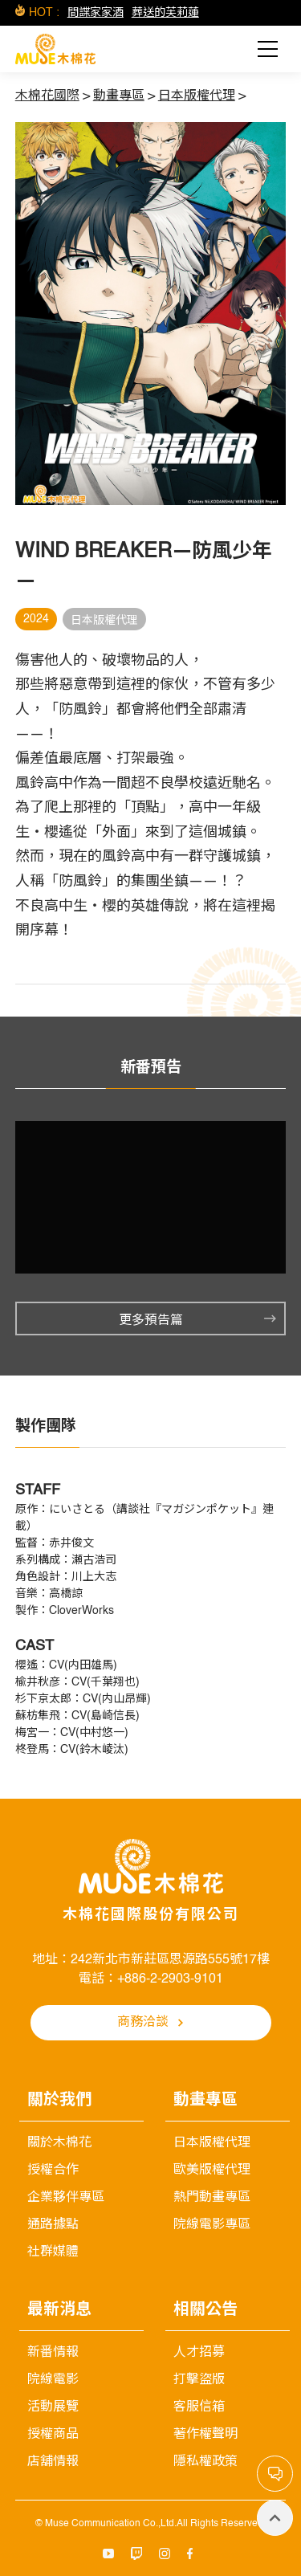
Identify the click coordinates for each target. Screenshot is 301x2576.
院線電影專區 (211, 2225)
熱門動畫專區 (211, 2197)
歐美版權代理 (211, 2170)
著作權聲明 (205, 2434)
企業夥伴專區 (65, 2197)
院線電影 (53, 2380)
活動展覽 (53, 2407)
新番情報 (53, 2352)
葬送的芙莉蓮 (165, 12)
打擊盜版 (199, 2380)
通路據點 (53, 2225)
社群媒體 (53, 2252)
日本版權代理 (211, 2143)
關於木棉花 (59, 2143)
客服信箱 (199, 2407)
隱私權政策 (205, 2462)
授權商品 (53, 2434)
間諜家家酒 (95, 12)
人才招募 (199, 2352)
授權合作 (53, 2170)
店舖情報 (53, 2462)
